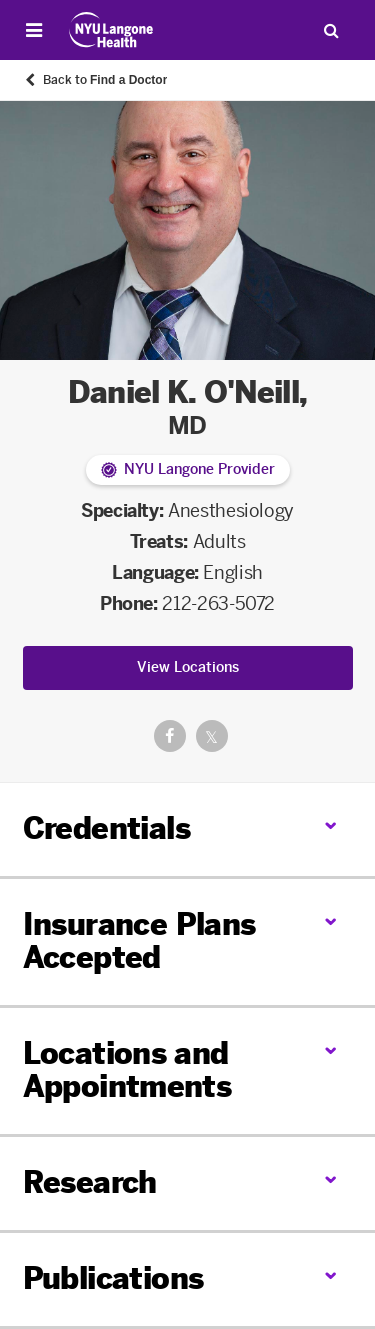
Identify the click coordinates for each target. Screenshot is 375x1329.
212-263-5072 (218, 604)
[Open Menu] (34, 30)
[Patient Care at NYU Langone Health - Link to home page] (111, 30)
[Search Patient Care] (331, 30)
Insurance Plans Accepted (139, 941)
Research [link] (90, 1183)
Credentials (106, 829)
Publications (113, 1279)
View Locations (188, 667)
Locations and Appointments (127, 1070)
